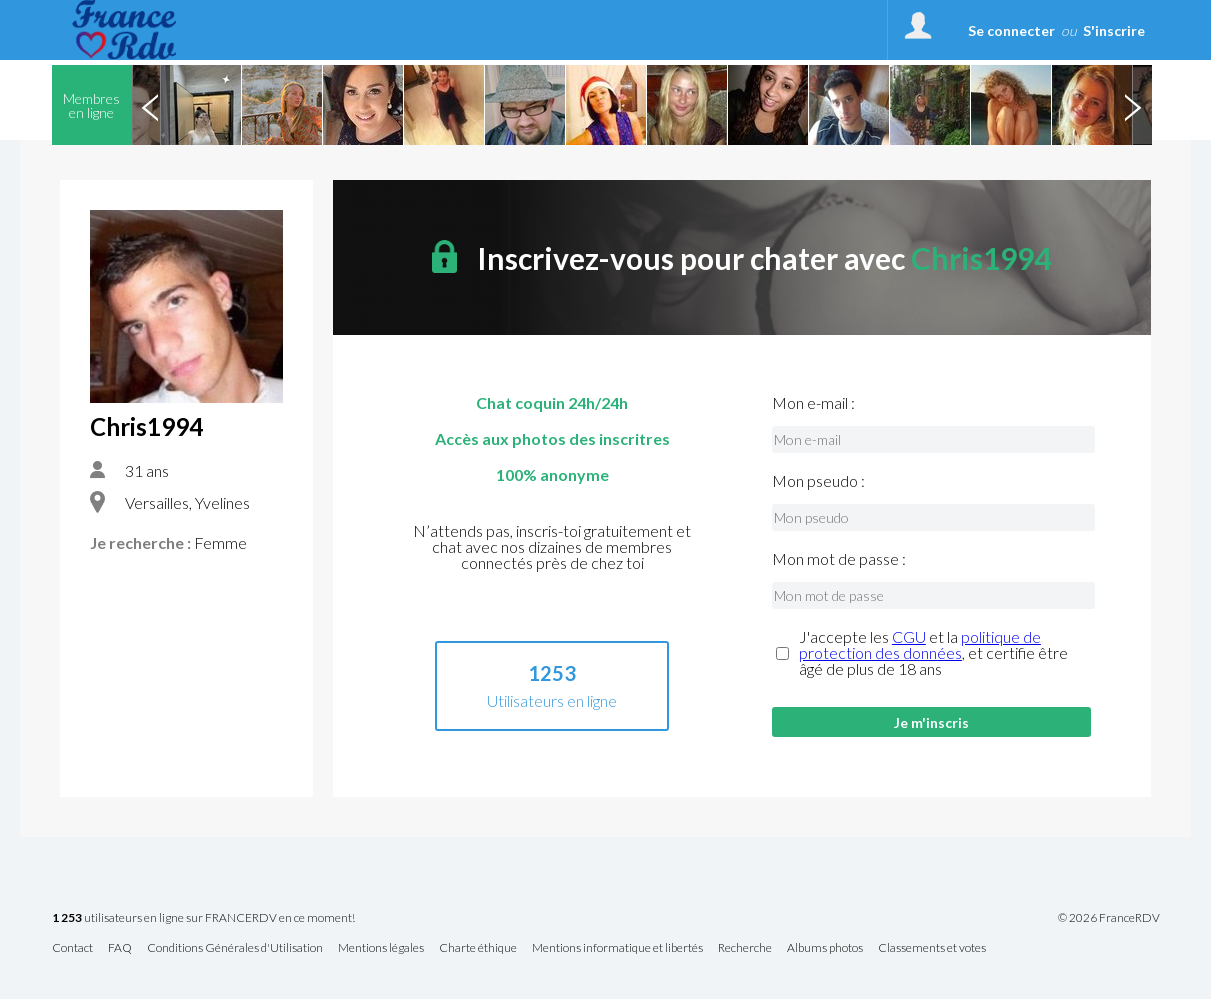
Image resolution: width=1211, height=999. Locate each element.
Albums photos (825, 948)
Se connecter (1011, 30)
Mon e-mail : (813, 403)
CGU (909, 636)
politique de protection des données (920, 644)
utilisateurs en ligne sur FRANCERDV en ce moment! (203, 918)
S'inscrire (1114, 30)
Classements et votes (932, 948)
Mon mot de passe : (839, 559)
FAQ (120, 948)
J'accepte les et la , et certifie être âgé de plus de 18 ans (933, 653)
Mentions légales (381, 948)
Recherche (745, 948)
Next (1133, 105)
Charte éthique (478, 948)
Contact (72, 948)
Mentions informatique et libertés (617, 948)
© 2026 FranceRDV (1109, 918)
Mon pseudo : (818, 481)
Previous (151, 105)
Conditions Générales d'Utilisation (235, 948)
